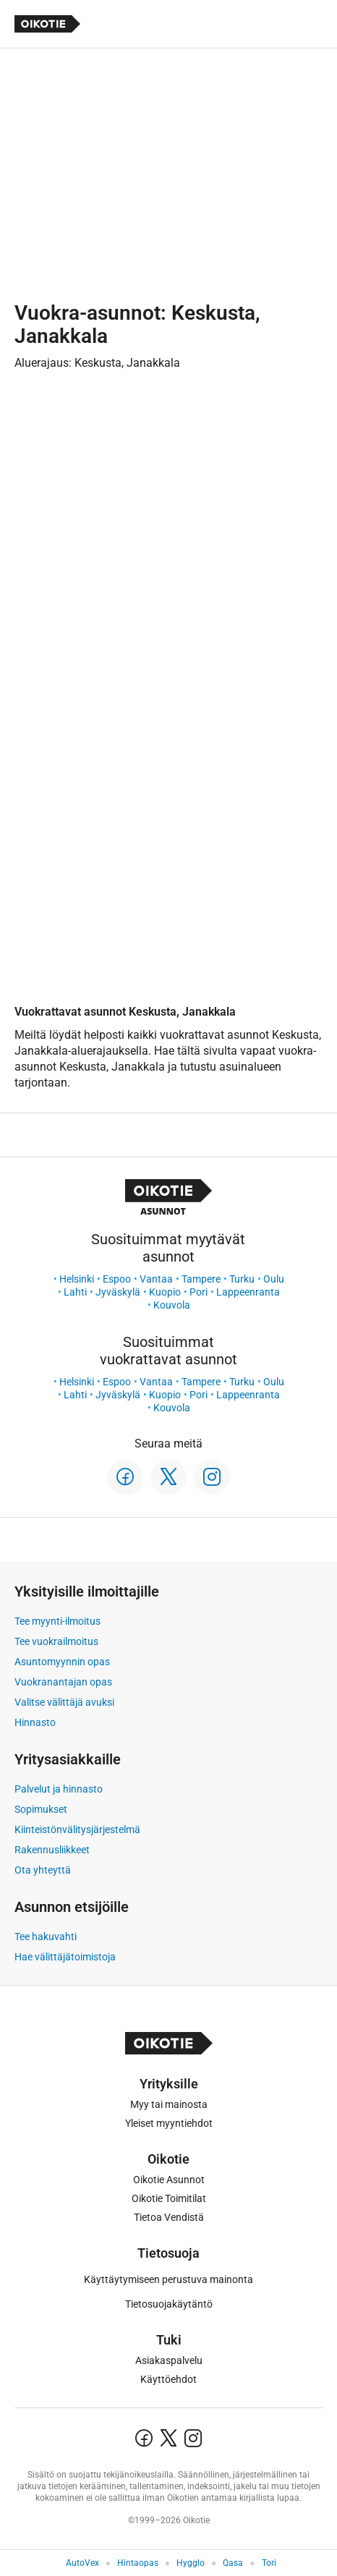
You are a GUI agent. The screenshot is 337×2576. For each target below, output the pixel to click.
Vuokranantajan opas (63, 1682)
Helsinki (76, 1279)
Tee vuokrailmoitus (56, 1641)
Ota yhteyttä (42, 1870)
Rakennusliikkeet (52, 1850)
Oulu (273, 1279)
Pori (198, 1292)
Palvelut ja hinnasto (58, 1789)
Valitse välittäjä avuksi (64, 1702)
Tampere (201, 1279)
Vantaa (156, 1279)
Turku (242, 1279)
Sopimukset (40, 1809)
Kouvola (171, 1305)
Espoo (117, 1279)
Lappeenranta (248, 1292)
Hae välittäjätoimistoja (65, 1957)
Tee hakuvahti (45, 1936)
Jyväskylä (117, 1292)
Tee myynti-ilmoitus (57, 1621)
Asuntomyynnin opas (62, 1661)
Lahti (75, 1292)
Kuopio (165, 1292)
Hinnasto (35, 1722)
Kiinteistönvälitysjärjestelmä (77, 1829)
